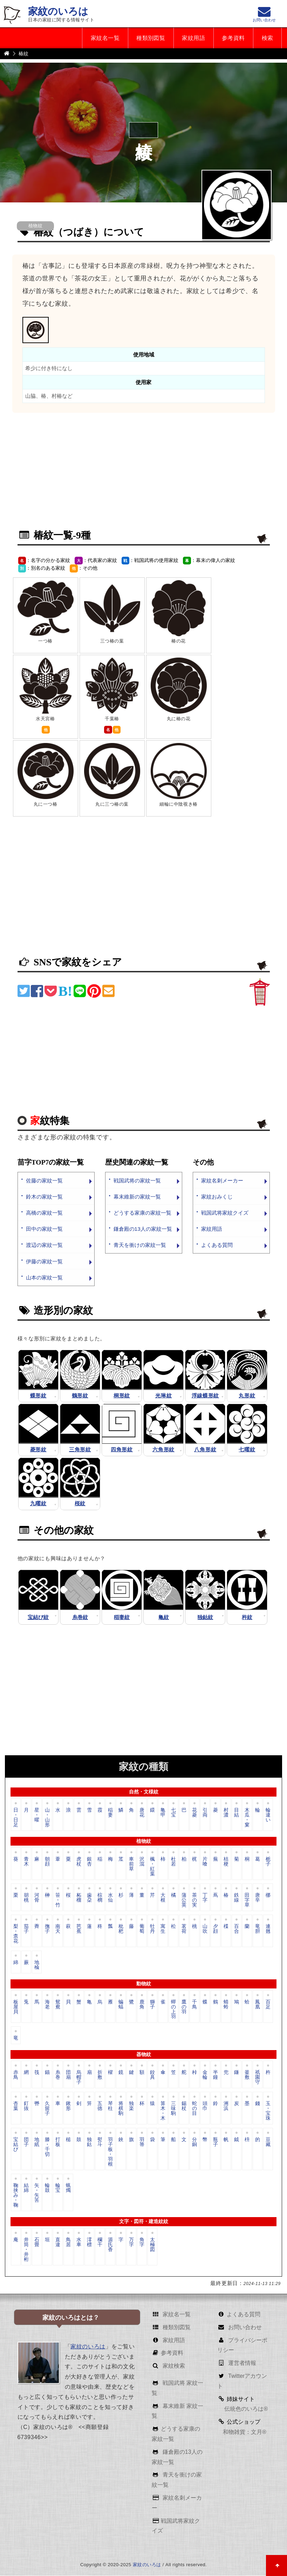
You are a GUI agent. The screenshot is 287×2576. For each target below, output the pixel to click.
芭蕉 (78, 1929)
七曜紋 (247, 1450)
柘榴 (78, 1898)
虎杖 (78, 1861)
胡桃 (26, 1898)
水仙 (110, 1898)
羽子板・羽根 (110, 2152)
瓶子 (215, 2142)
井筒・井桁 (26, 2249)
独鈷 (89, 2142)
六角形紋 (163, 1450)
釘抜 (26, 2106)
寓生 (162, 1929)
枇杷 (120, 1929)
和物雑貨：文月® (244, 2432)
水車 (78, 2242)
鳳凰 (257, 2004)
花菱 (194, 1812)
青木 (26, 1861)
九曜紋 (38, 1504)
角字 (141, 2242)
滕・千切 (47, 2147)
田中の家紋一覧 (44, 1229)
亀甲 (162, 1812)
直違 (57, 2242)
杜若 (173, 1861)
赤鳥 (15, 2075)
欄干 (99, 2242)
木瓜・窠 (247, 1817)
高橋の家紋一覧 (44, 1213)
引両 (205, 1812)
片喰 (205, 1861)
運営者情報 (241, 2363)
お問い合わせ (244, 2327)
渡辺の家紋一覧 (44, 1245)
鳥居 (68, 2242)
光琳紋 (163, 1395)
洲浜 (226, 2106)
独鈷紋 (205, 1617)
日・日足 (15, 1817)
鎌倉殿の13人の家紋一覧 (143, 1229)
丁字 (205, 1898)
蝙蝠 (120, 2004)
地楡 (36, 1965)
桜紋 (80, 1504)
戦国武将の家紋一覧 (137, 1180)
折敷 (99, 2075)
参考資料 (232, 38)
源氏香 (110, 2244)
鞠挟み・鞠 (15, 2195)
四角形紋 (122, 1450)
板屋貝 (15, 2007)
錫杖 (184, 2106)
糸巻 (57, 2075)
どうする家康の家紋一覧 (142, 1213)
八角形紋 (205, 1450)
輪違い (268, 1815)
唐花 (141, 1812)
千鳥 (194, 2004)
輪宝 (57, 2188)
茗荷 (184, 1929)
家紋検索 (173, 2366)
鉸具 (152, 2075)
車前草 (131, 1864)
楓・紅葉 (152, 1866)
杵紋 (247, 1617)
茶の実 (194, 1900)
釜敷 (247, 2075)
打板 (57, 2142)
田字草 (247, 1900)
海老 (47, 2004)
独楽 (131, 2106)
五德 (99, 2106)
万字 (131, 2242)
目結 (236, 1812)
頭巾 (205, 2106)
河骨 (36, 1898)
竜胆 (257, 1929)
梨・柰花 (15, 1934)
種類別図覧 (149, 38)
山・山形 (47, 1817)
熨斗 (99, 2142)
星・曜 (36, 1815)
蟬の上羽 (173, 2009)
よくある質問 (217, 1245)
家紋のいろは (58, 11)
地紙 (36, 2142)
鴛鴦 (57, 2004)
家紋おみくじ (217, 1197)
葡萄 (141, 1929)
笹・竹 (57, 1900)
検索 (267, 38)
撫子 (47, 1929)
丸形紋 (247, 1395)
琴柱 (110, 2106)
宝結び (15, 2144)
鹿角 (141, 2004)
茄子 (26, 1929)
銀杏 (89, 1861)
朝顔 (47, 1861)
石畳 (36, 2242)
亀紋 (163, 1617)
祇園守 (257, 2077)
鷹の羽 (184, 2007)
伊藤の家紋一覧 (44, 1261)
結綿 (26, 2188)
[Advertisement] (144, 472)
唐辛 (257, 1898)
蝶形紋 (38, 1395)
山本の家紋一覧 (44, 1277)
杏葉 (15, 2106)
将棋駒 (120, 2108)
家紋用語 (192, 38)
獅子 (152, 2004)
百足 (268, 2004)
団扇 (68, 2075)
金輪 (205, 2075)
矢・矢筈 (36, 2193)
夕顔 (215, 1929)
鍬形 (68, 2106)
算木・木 (162, 2111)
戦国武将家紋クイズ (224, 1213)
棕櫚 (99, 1898)
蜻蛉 (226, 2004)
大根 (162, 1898)
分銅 (194, 2142)
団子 (26, 2142)
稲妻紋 (122, 1617)
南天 (57, 1929)
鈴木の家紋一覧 (44, 1197)
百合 (236, 1929)
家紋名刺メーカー (222, 1180)
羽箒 (141, 2142)
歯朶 (89, 1898)
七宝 (173, 1812)
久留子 (47, 2108)
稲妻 (110, 1812)
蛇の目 (194, 2108)
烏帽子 (78, 2077)
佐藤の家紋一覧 (44, 1180)
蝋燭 (68, 2188)
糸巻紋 (80, 1617)
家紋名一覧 (103, 38)
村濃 (226, 1812)
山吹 (205, 1929)
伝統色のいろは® (245, 2409)
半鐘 (215, 2075)
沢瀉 (141, 1861)
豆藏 (268, 2142)
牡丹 (152, 1929)
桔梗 (226, 1861)
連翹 (268, 1929)
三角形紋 (80, 1450)
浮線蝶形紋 (205, 1395)
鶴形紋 (80, 1395)
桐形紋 (122, 1395)
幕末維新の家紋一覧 (137, 1197)
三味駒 (173, 2108)
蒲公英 (184, 1900)
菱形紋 (38, 1450)
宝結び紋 (38, 1617)
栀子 (268, 1861)
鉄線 (236, 1898)
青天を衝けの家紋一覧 (140, 1245)
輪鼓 (47, 2188)
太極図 (152, 2244)
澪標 (89, 2242)
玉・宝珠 (268, 2111)
